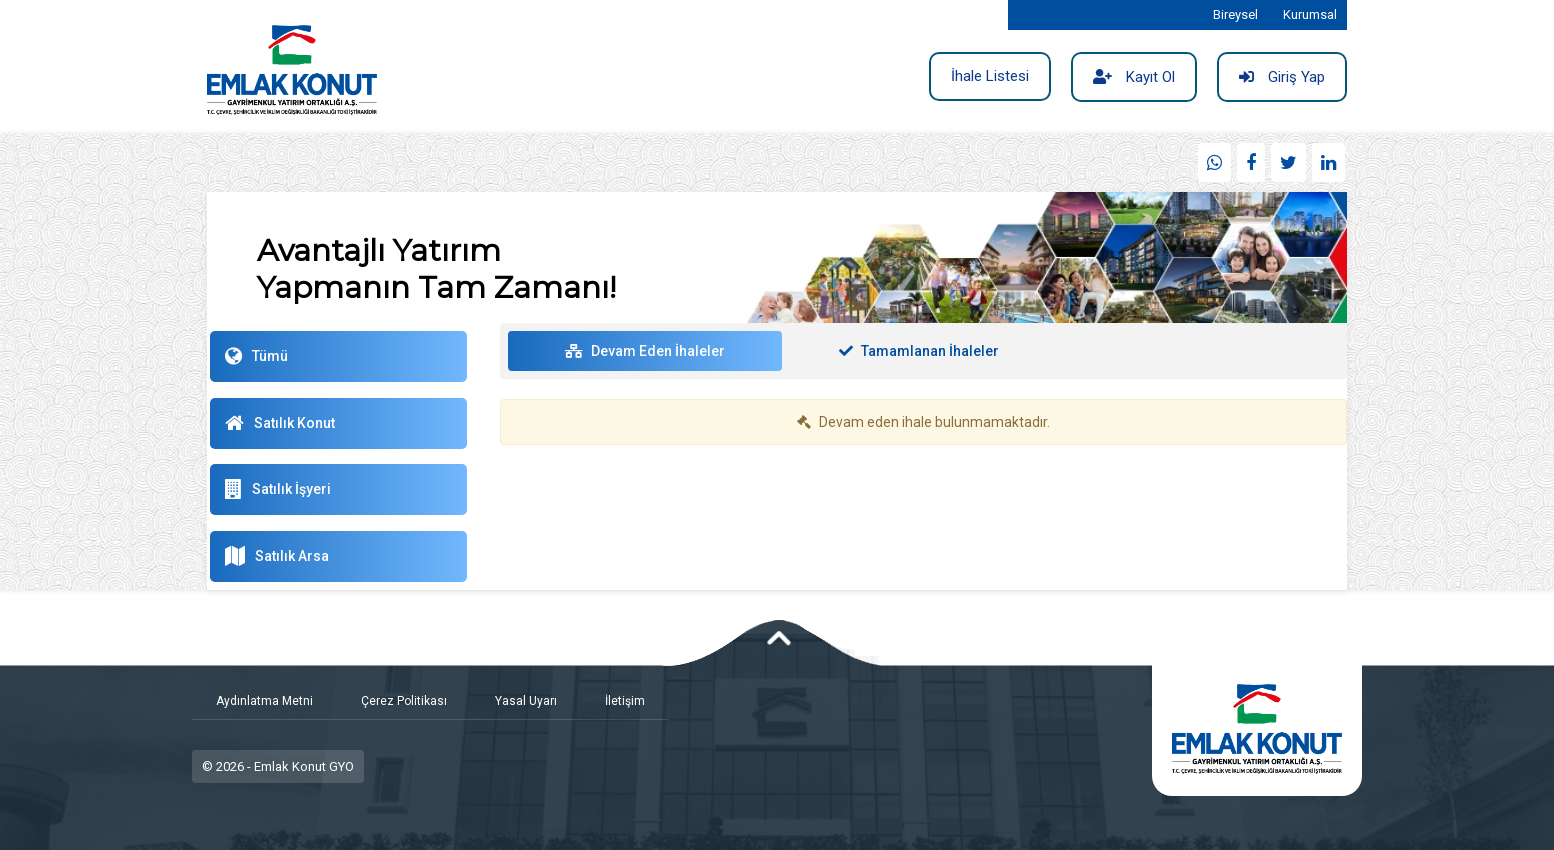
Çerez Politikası (404, 701)
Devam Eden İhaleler (645, 351)
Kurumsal (1310, 14)
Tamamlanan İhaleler (919, 351)
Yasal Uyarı (526, 701)
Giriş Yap (1282, 77)
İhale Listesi (990, 76)
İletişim (625, 701)
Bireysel (1235, 14)
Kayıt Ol (1134, 77)
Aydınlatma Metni (264, 701)
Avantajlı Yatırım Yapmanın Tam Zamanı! (436, 269)
